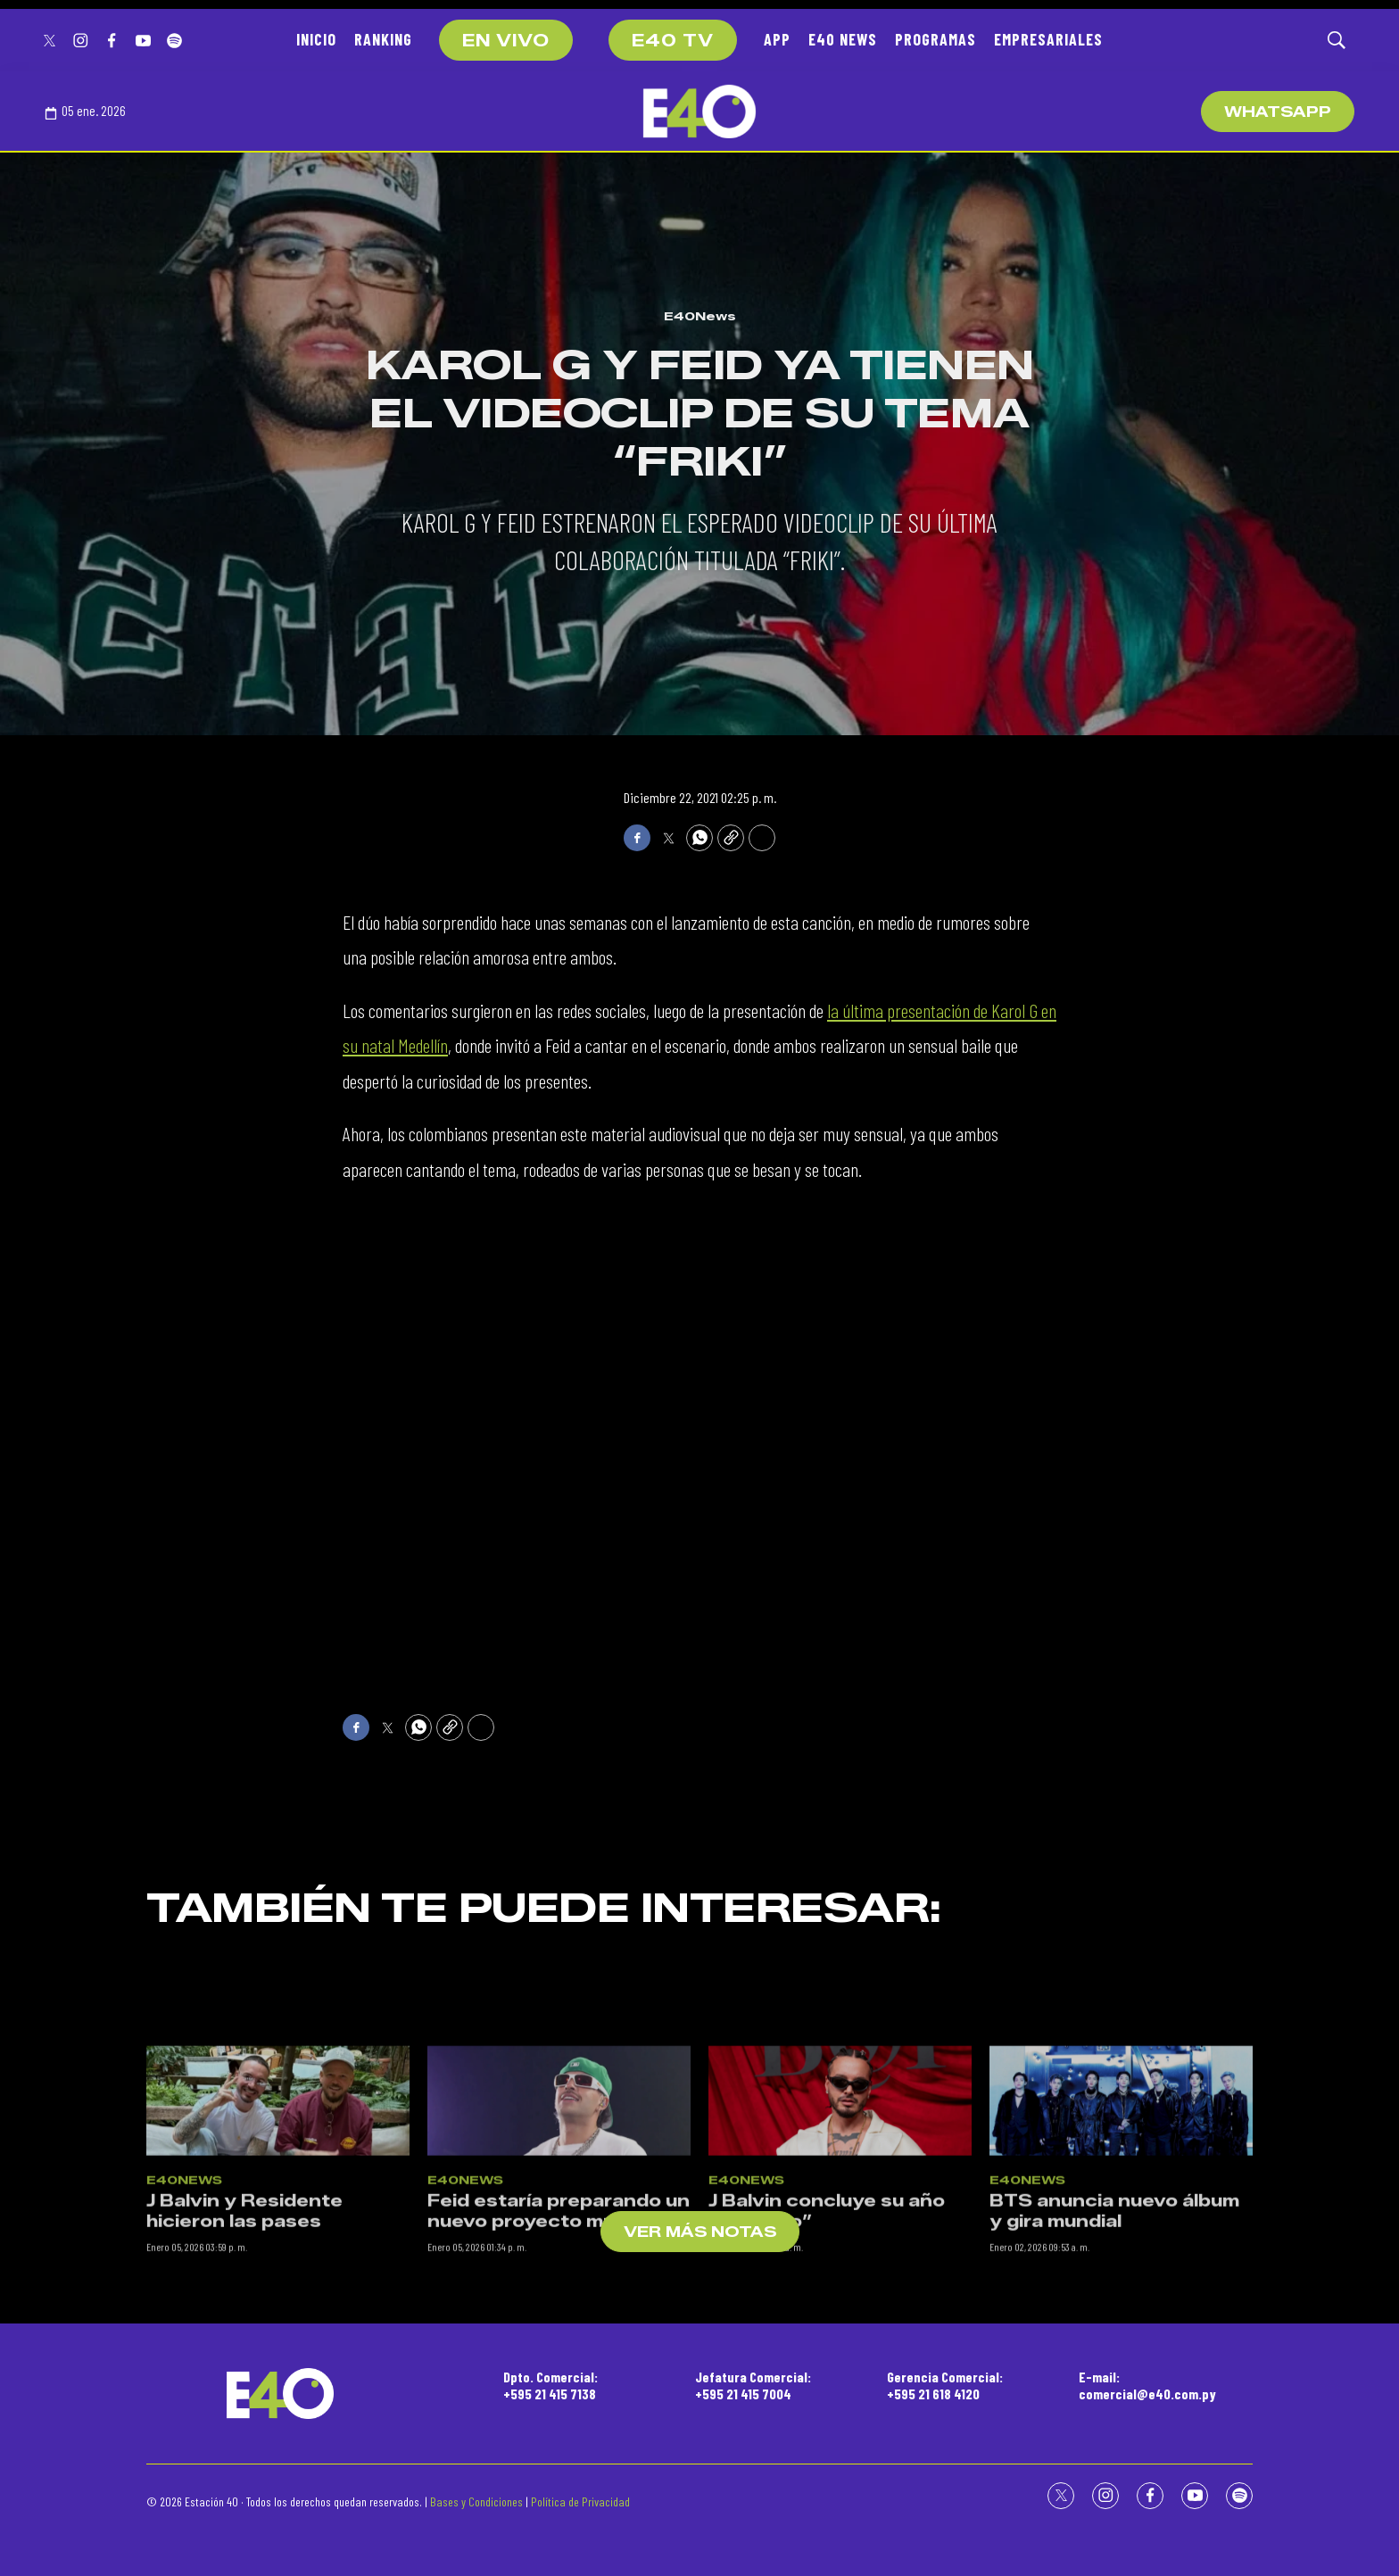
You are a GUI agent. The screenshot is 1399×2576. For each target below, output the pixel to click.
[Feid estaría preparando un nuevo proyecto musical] (559, 2234)
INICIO (316, 39)
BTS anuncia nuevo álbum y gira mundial (1114, 2345)
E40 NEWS (842, 39)
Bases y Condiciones (476, 2501)
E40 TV (673, 41)
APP (777, 39)
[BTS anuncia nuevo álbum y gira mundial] (1121, 2234)
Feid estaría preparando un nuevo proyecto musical (558, 2345)
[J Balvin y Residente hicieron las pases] (278, 2234)
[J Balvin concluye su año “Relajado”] (840, 2234)
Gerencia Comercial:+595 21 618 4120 (945, 2385)
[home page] (699, 111)
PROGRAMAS (935, 39)
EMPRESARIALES (1048, 39)
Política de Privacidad (580, 2501)
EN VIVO (506, 41)
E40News (700, 316)
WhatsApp (1277, 112)
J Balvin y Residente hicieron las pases (244, 2345)
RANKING (383, 39)
